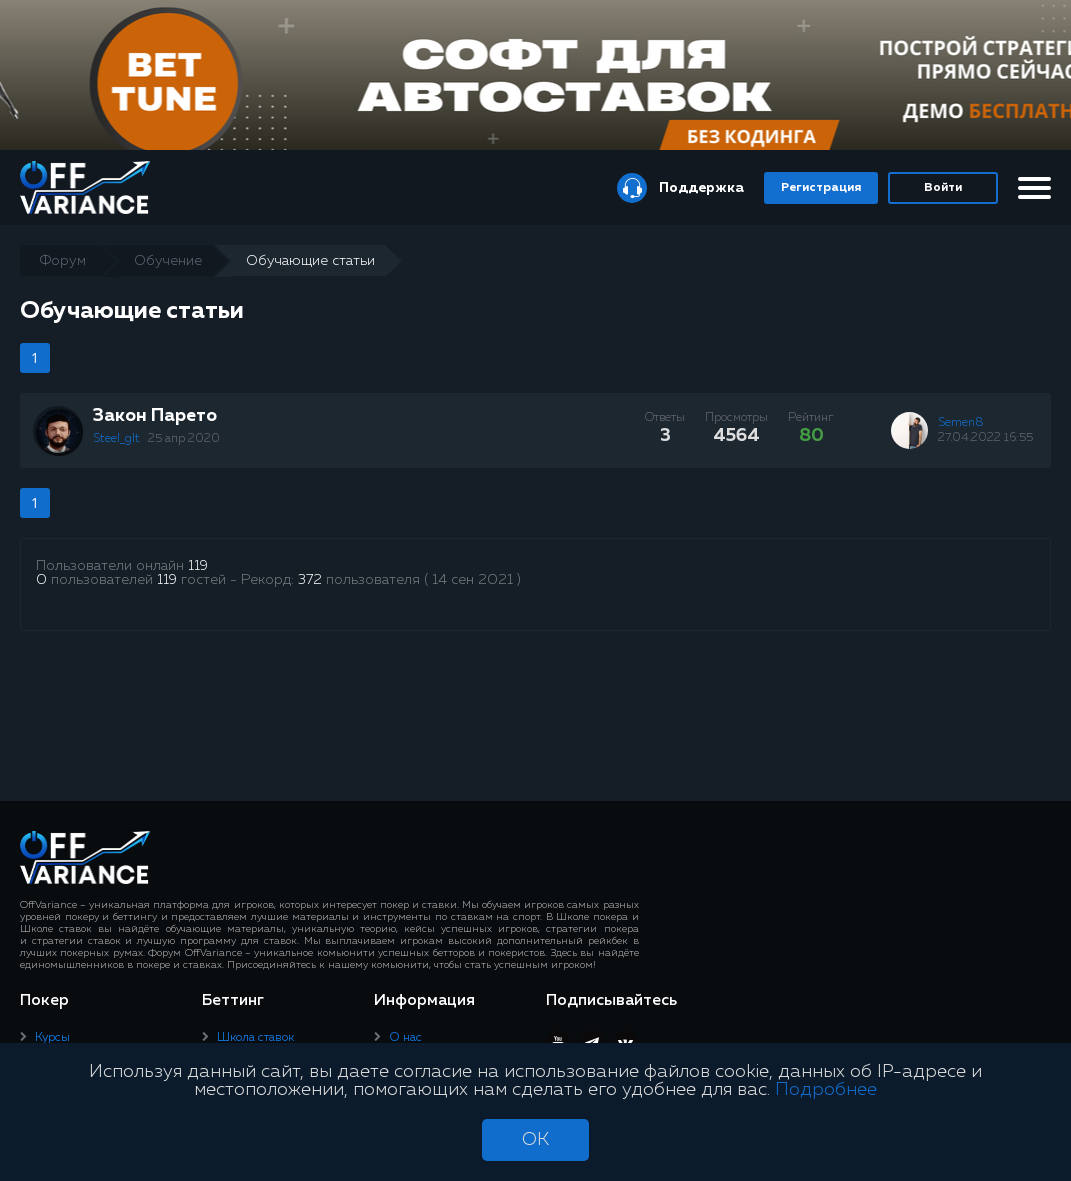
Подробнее (826, 1090)
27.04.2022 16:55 (985, 438)
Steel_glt (118, 439)
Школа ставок (255, 1038)
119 (198, 566)
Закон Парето (155, 416)
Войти (943, 188)
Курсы (52, 1038)
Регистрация (821, 188)
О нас (405, 1038)
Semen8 (961, 423)
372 (310, 580)
